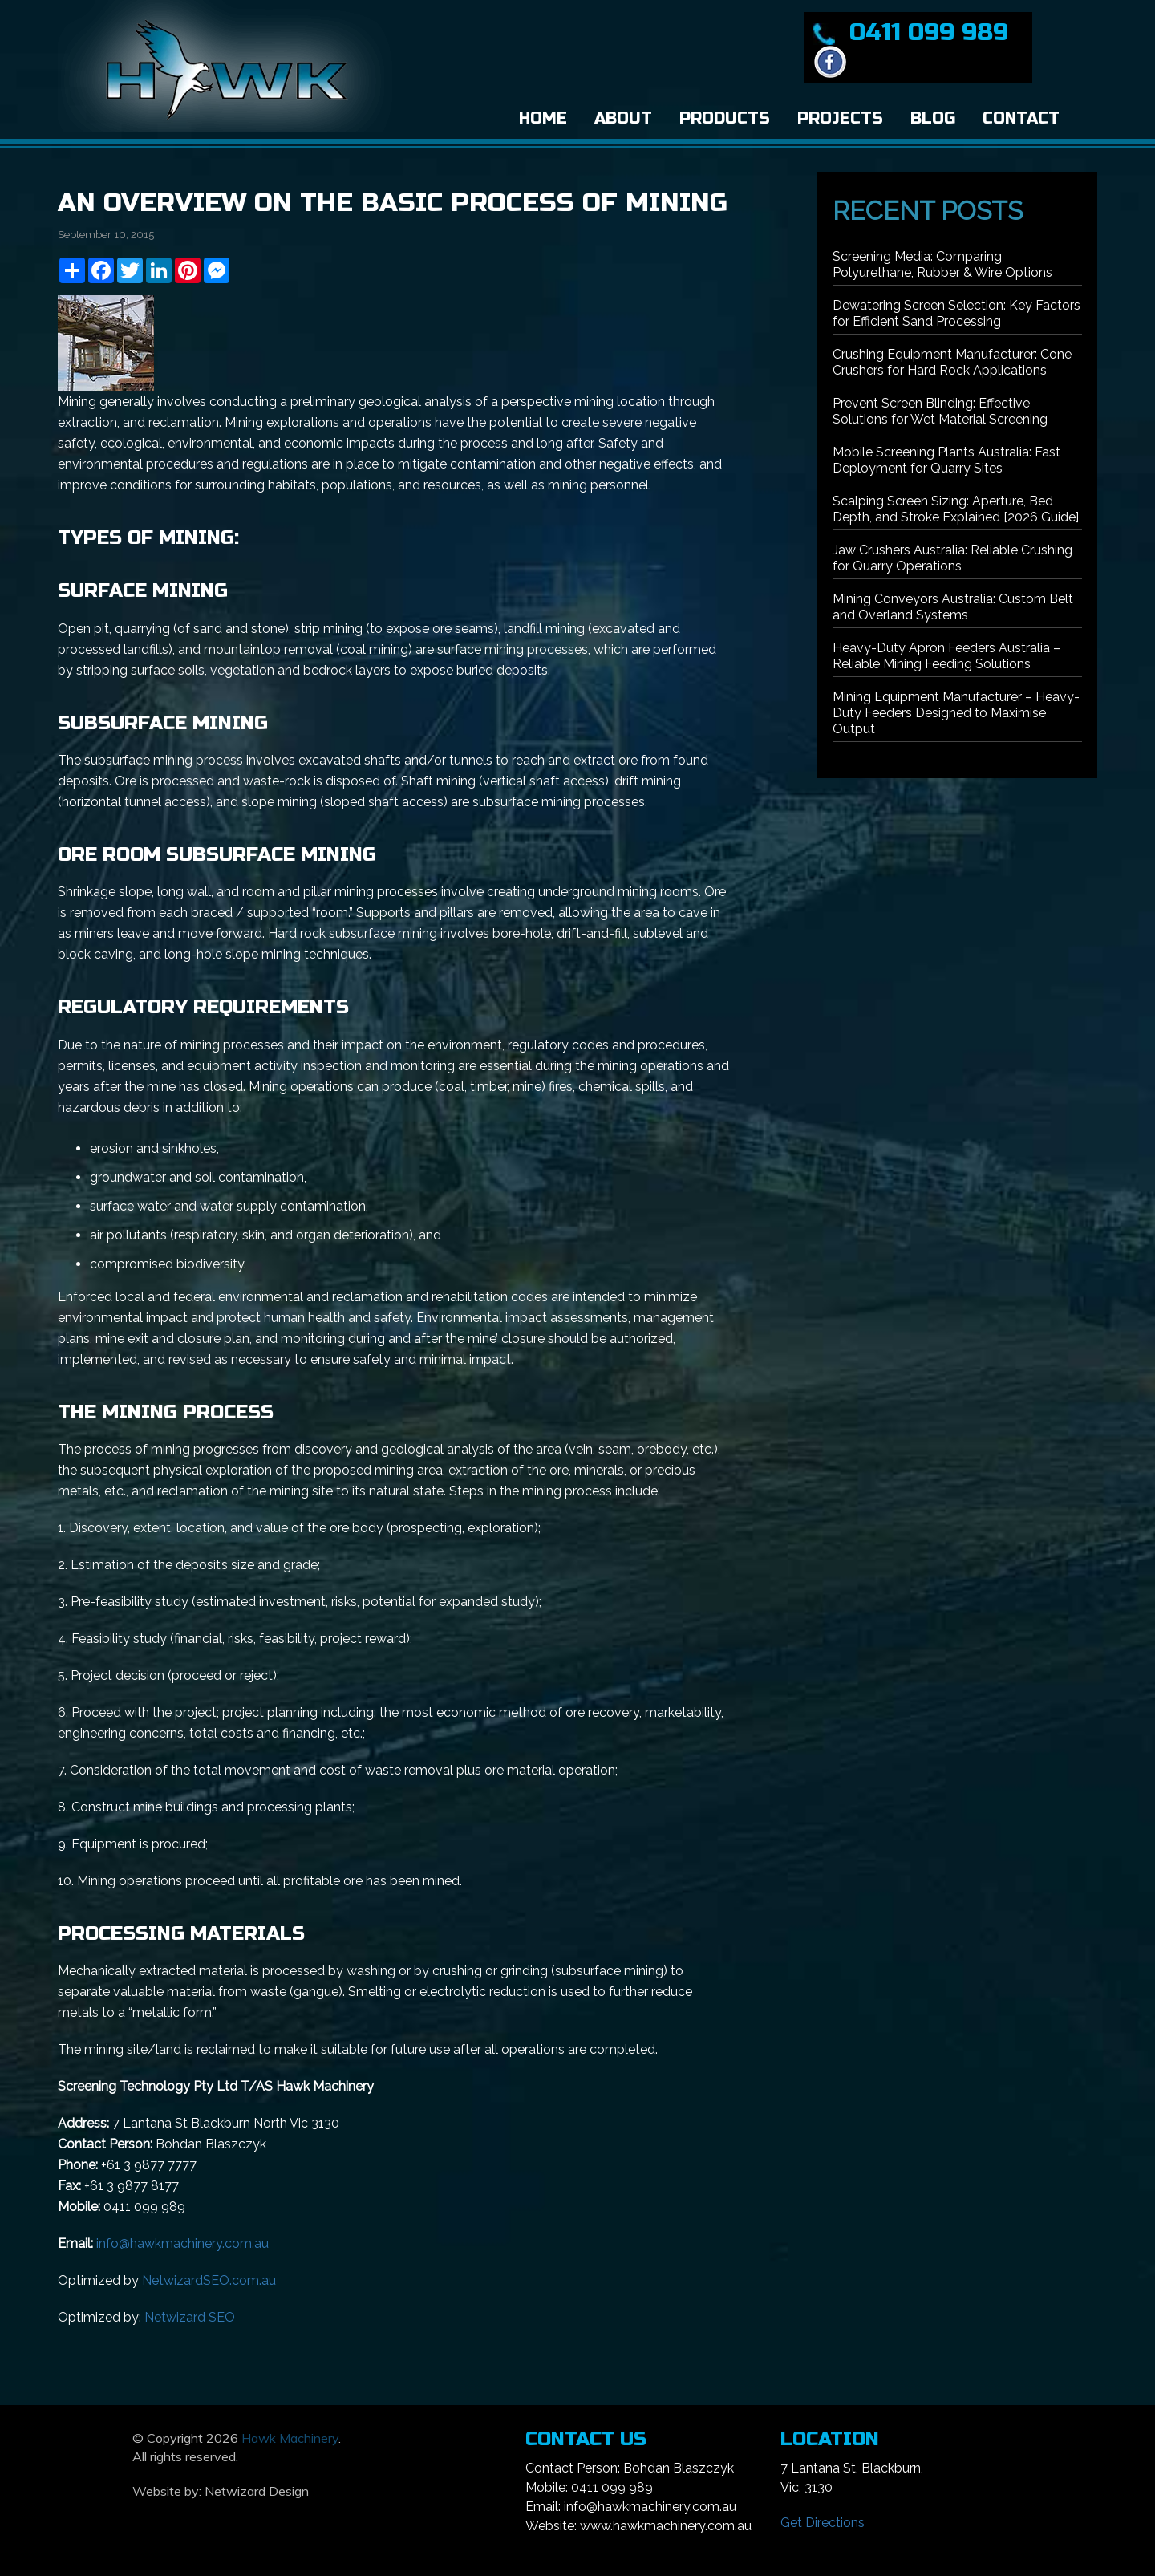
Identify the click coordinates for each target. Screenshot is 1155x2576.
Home (543, 118)
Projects (840, 118)
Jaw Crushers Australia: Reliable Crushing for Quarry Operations (952, 558)
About (623, 118)
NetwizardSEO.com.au (209, 2280)
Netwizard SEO (189, 2317)
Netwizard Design (257, 2491)
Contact (1021, 118)
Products (724, 118)
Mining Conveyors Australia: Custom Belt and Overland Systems (953, 607)
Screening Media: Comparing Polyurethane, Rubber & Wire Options (942, 264)
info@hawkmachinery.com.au (182, 2243)
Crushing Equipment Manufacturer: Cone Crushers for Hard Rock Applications (952, 362)
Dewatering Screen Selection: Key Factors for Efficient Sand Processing (956, 313)
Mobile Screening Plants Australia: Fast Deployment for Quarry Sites (946, 460)
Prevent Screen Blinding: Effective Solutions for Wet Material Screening (940, 411)
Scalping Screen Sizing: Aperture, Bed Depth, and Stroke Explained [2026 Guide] (956, 509)
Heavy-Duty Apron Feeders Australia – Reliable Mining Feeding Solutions (946, 655)
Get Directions (822, 2522)
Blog (932, 118)
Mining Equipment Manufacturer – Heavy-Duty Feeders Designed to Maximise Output (956, 712)
